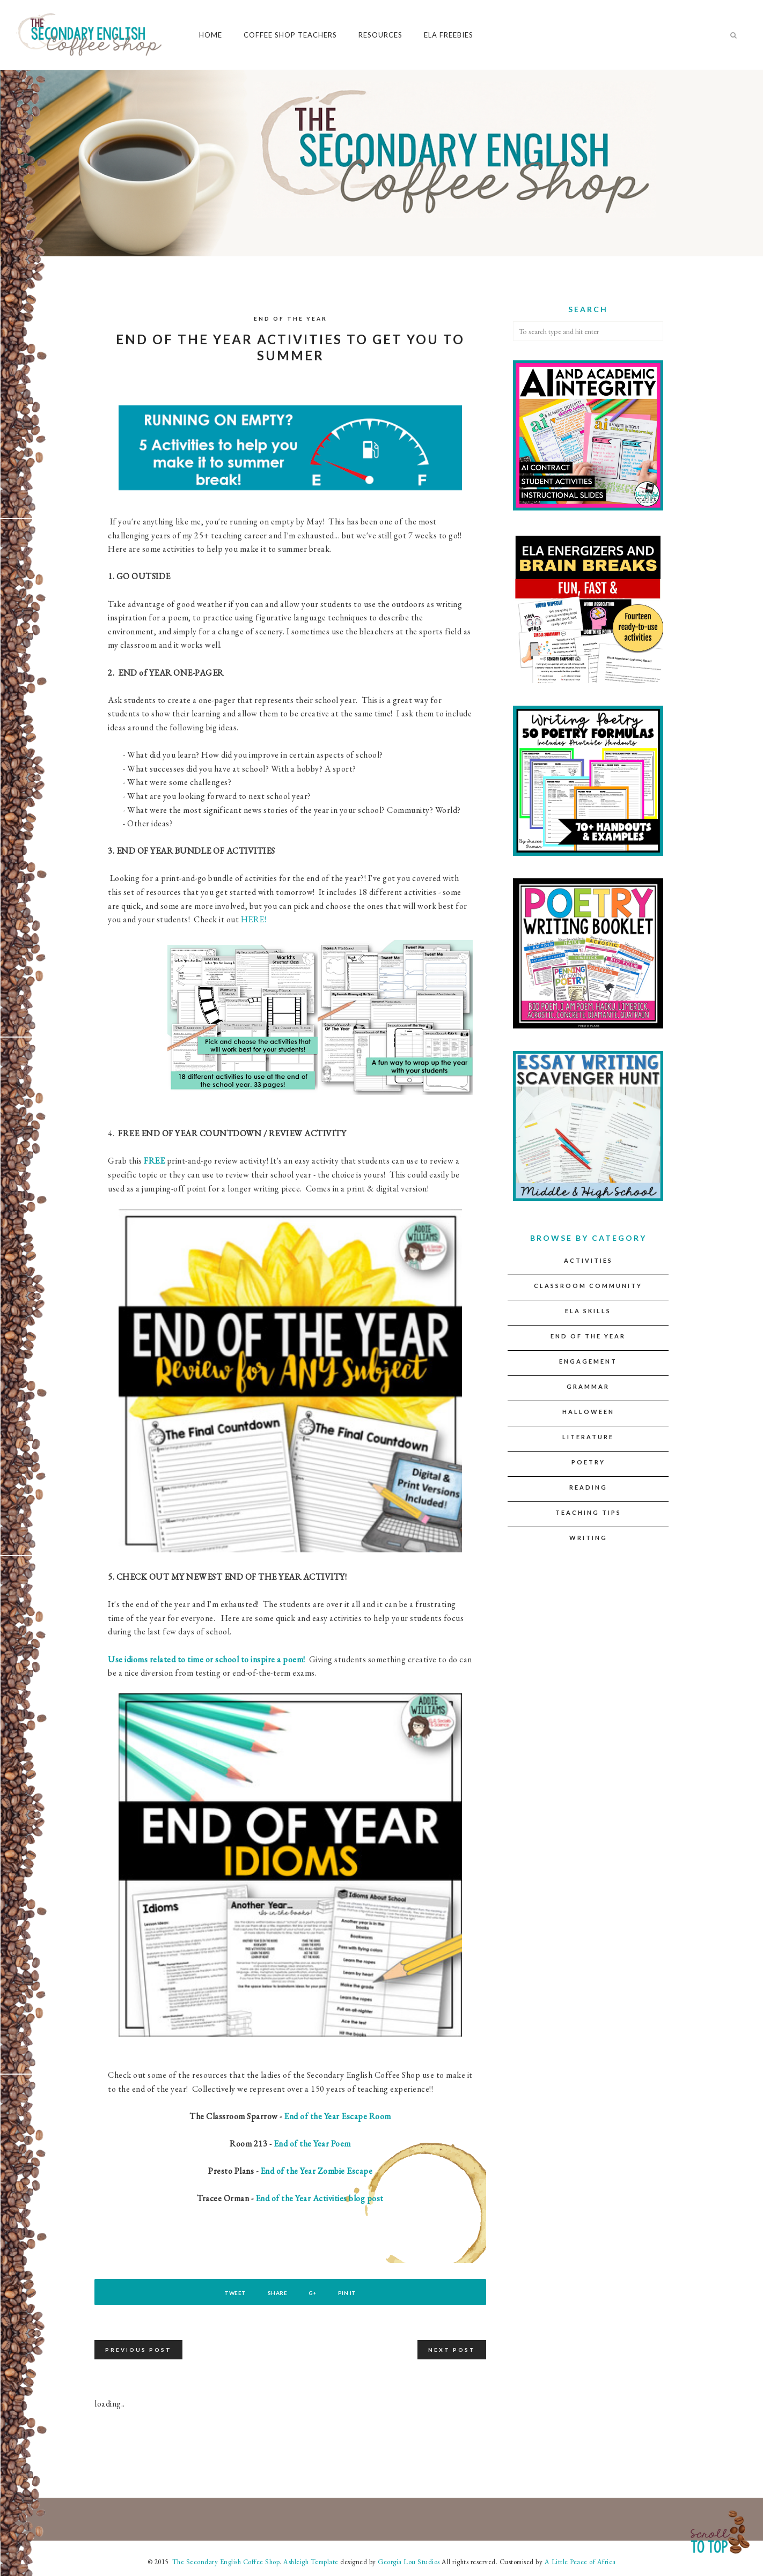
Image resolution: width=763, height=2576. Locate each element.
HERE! (254, 919)
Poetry (588, 1462)
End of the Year (290, 318)
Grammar (588, 1386)
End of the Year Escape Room (337, 2116)
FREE (154, 1160)
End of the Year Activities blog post (319, 2198)
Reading (588, 1487)
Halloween (588, 1411)
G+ (314, 2293)
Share (277, 2293)
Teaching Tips (588, 1512)
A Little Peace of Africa (580, 2561)
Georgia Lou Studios (409, 2561)
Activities (588, 1260)
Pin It (350, 2293)
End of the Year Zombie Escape (316, 2171)
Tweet (233, 2293)
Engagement (588, 1361)
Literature (588, 1436)
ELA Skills (588, 1310)
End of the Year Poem (312, 2143)
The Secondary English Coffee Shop (225, 2561)
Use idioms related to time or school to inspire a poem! (206, 1659)
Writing (588, 1537)
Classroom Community (588, 1285)
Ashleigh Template (311, 2561)
